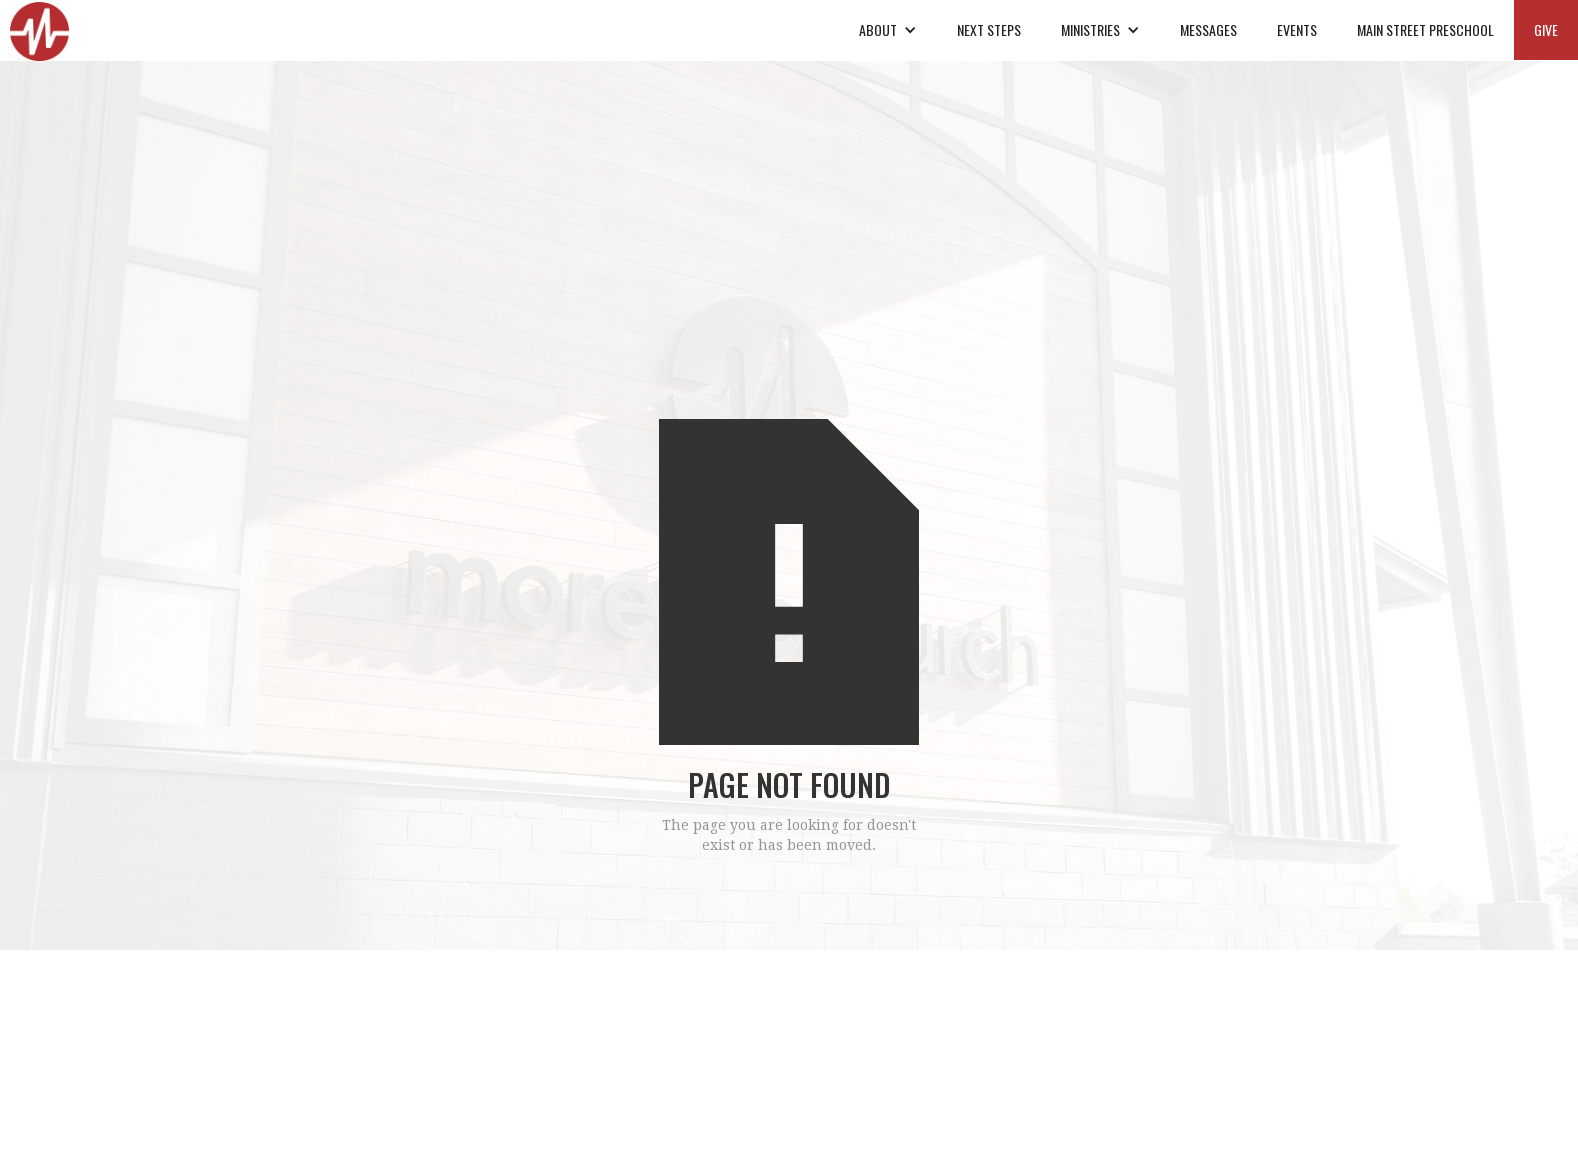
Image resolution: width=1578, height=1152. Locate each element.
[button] (888, 30)
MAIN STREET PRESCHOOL (1425, 29)
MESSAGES (1208, 29)
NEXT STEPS (989, 29)
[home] (39, 30)
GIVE (1546, 29)
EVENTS (1297, 29)
